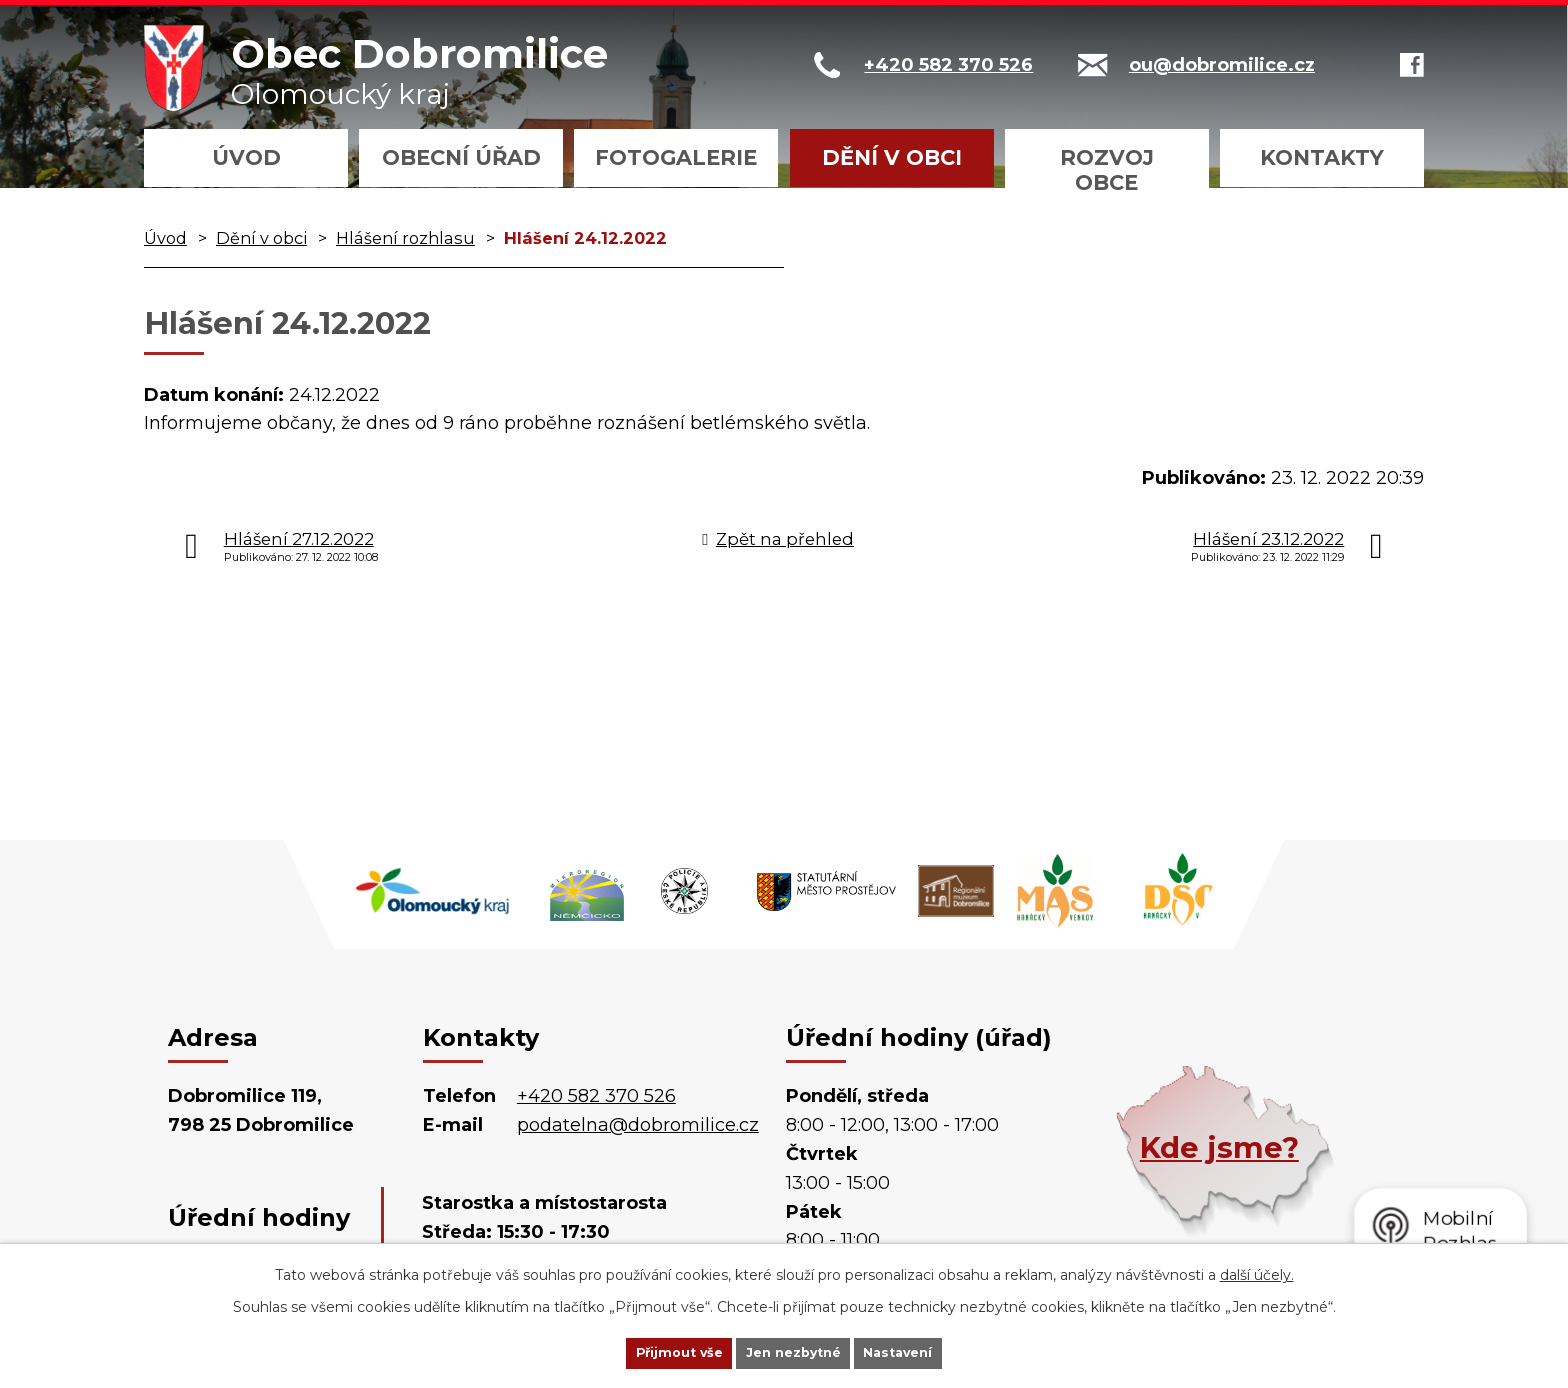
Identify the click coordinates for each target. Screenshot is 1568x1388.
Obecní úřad (461, 157)
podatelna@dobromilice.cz (638, 1125)
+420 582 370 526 (596, 1096)
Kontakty (1322, 157)
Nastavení (930, 1351)
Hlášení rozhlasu (405, 238)
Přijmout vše (648, 1351)
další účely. (1257, 1271)
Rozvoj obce (1107, 170)
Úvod (246, 157)
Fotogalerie (676, 157)
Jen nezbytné (793, 1351)
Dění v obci (892, 157)
